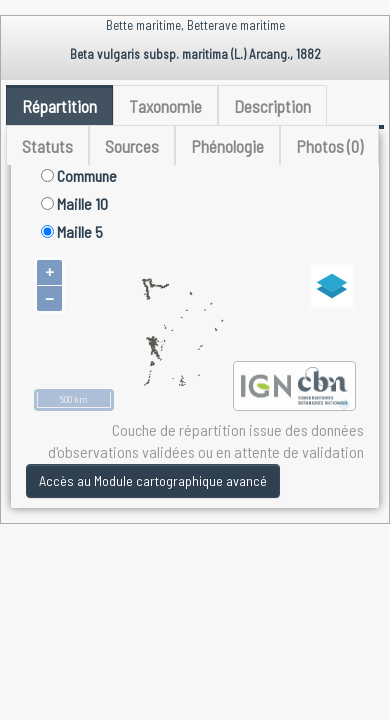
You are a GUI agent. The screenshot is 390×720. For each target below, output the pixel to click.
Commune (79, 175)
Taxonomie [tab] (165, 106)
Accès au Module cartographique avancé (153, 480)
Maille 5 (72, 231)
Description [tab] (272, 106)
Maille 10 (74, 203)
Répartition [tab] (59, 106)
